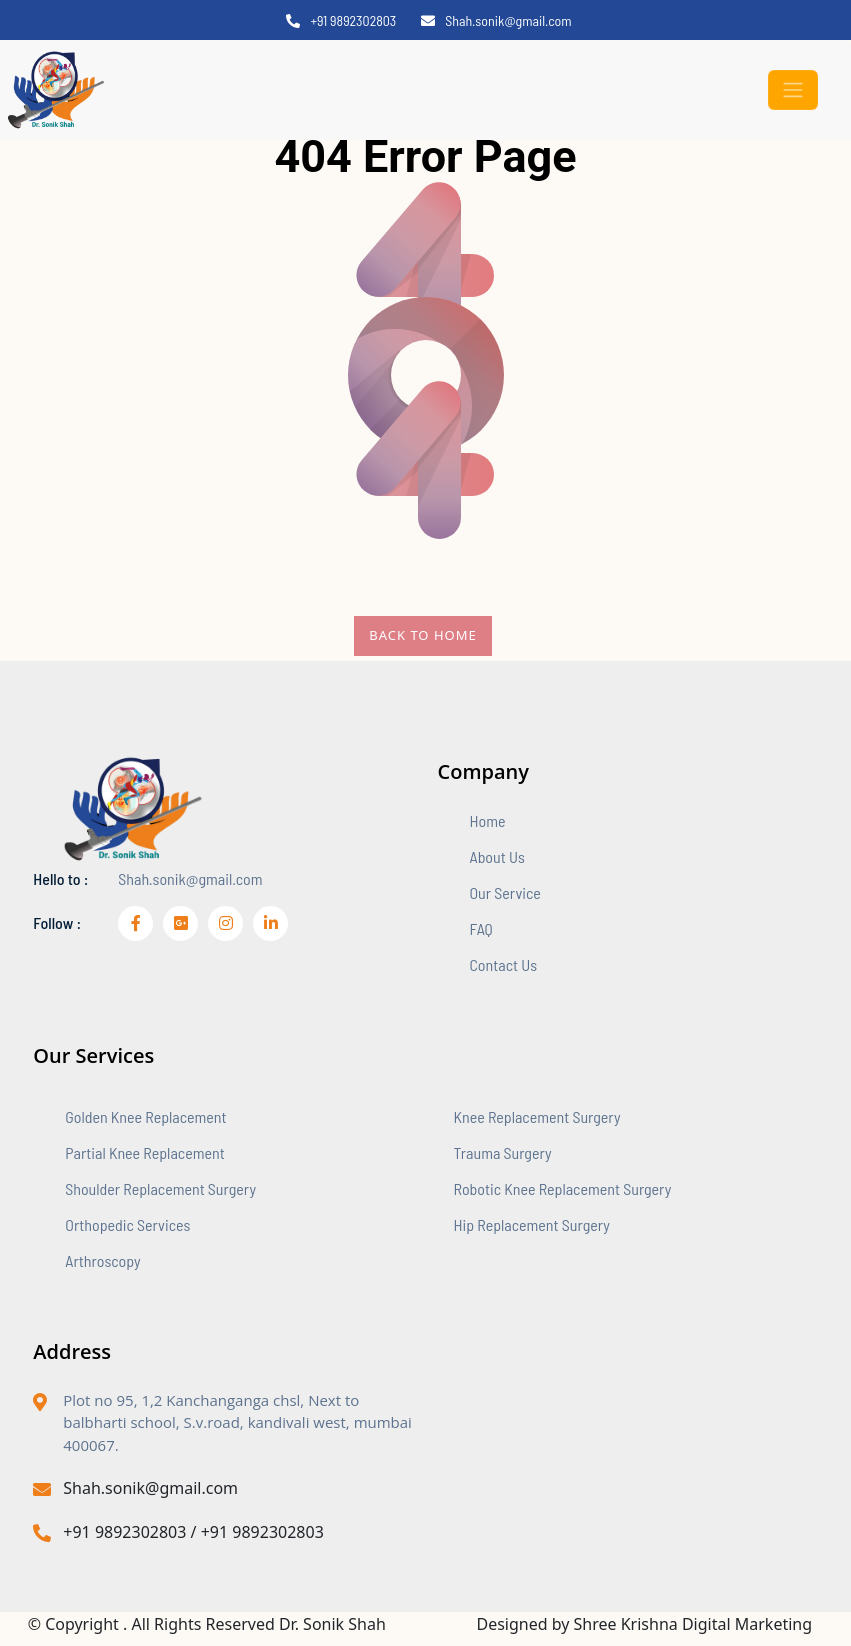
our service (505, 892)
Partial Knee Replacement (144, 1152)
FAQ (481, 928)
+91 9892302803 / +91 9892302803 (178, 1532)
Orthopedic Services (127, 1224)
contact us (504, 964)
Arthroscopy (102, 1260)
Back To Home (422, 635)
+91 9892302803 (341, 20)
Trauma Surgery (503, 1152)
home (488, 820)
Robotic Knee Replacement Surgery (563, 1188)
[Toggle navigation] (793, 90)
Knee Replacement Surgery (537, 1116)
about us (497, 856)
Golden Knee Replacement (145, 1116)
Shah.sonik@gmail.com (496, 20)
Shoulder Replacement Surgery (160, 1188)
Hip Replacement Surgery (532, 1224)
